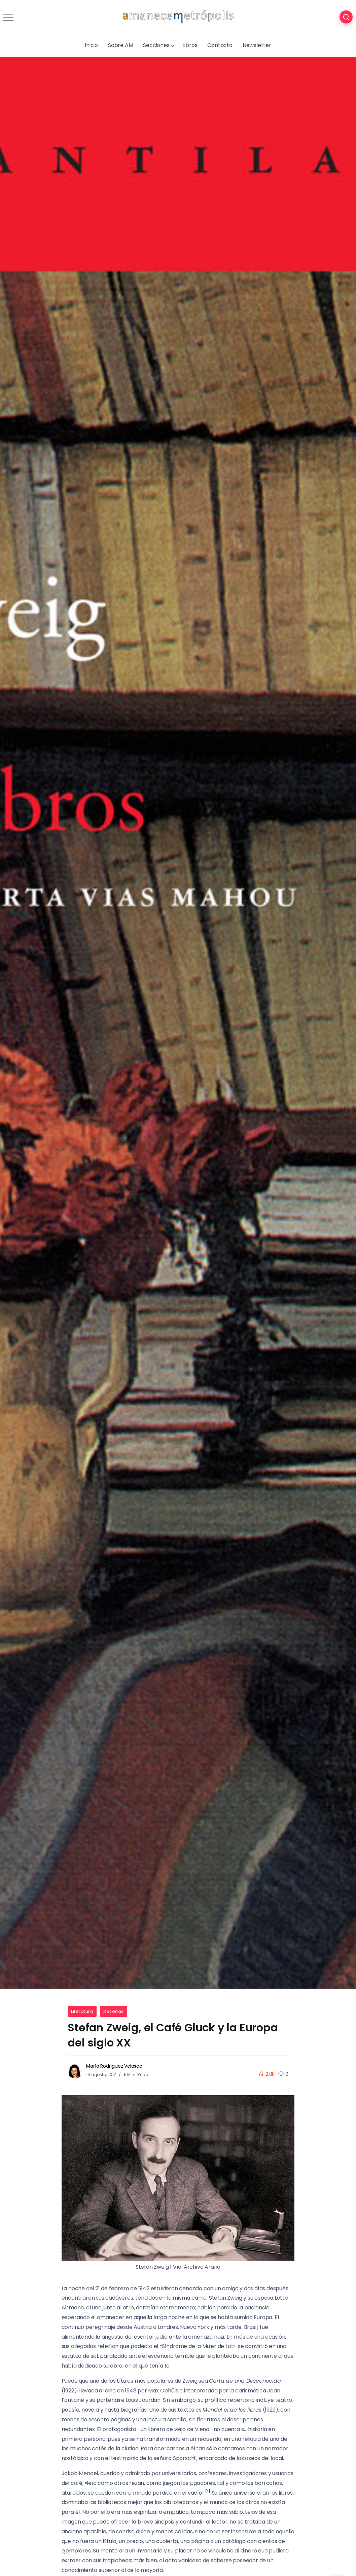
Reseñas (113, 2011)
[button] (207, 2493)
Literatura (82, 2011)
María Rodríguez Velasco (114, 2066)
